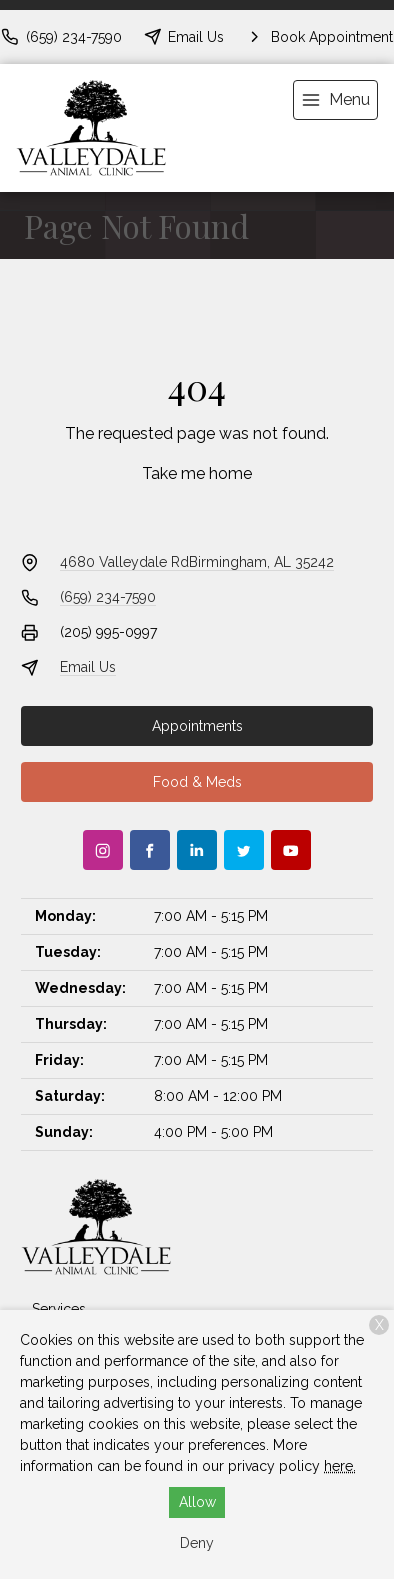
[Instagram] (103, 850)
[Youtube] (291, 850)
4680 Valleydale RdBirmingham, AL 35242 (197, 562)
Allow (197, 1502)
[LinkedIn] (197, 850)
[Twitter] (244, 850)
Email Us (88, 667)
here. (340, 1466)
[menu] (335, 100)
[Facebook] (150, 850)
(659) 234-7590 (108, 597)
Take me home (197, 473)
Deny (197, 1543)
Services (59, 1309)
